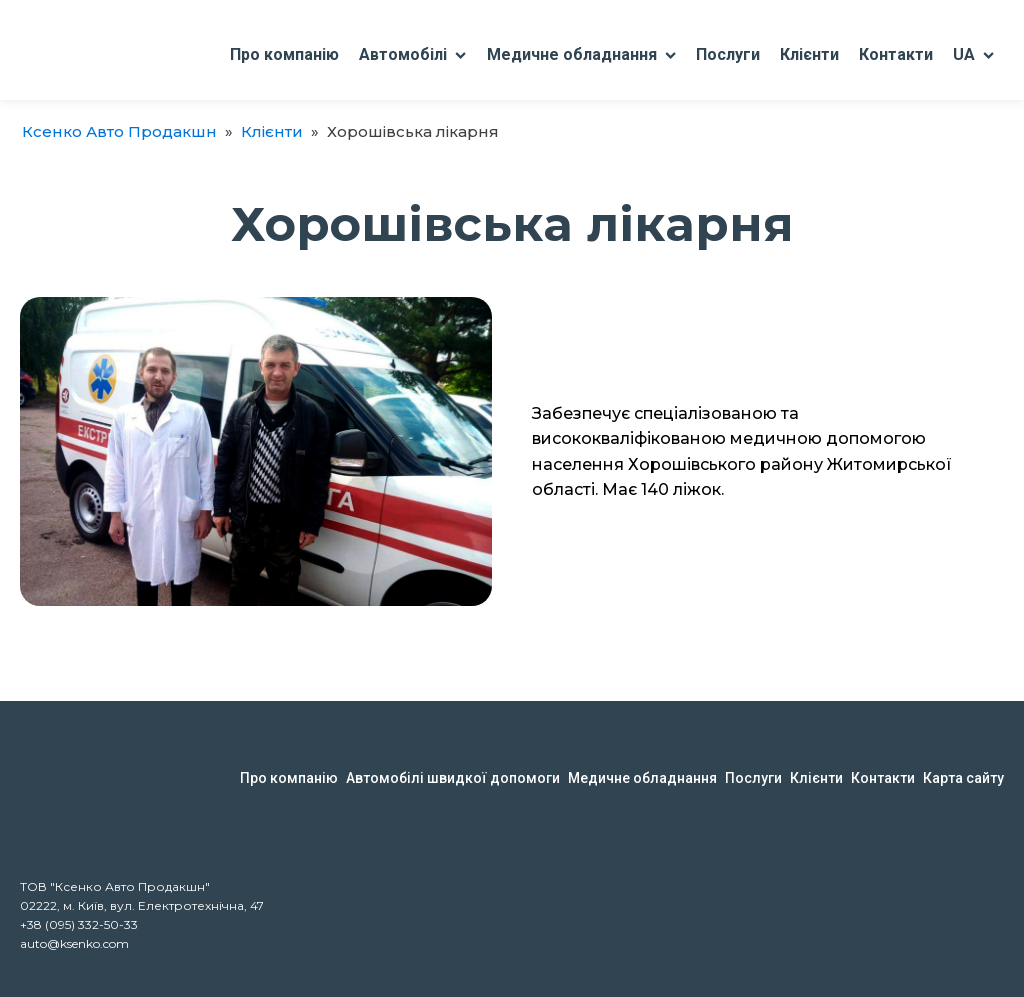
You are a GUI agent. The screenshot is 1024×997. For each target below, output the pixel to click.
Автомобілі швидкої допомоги (453, 778)
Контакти (896, 54)
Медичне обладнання (581, 54)
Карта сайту (963, 778)
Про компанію (284, 54)
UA (973, 54)
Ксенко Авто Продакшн (119, 131)
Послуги (728, 54)
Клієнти (809, 54)
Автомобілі (412, 54)
